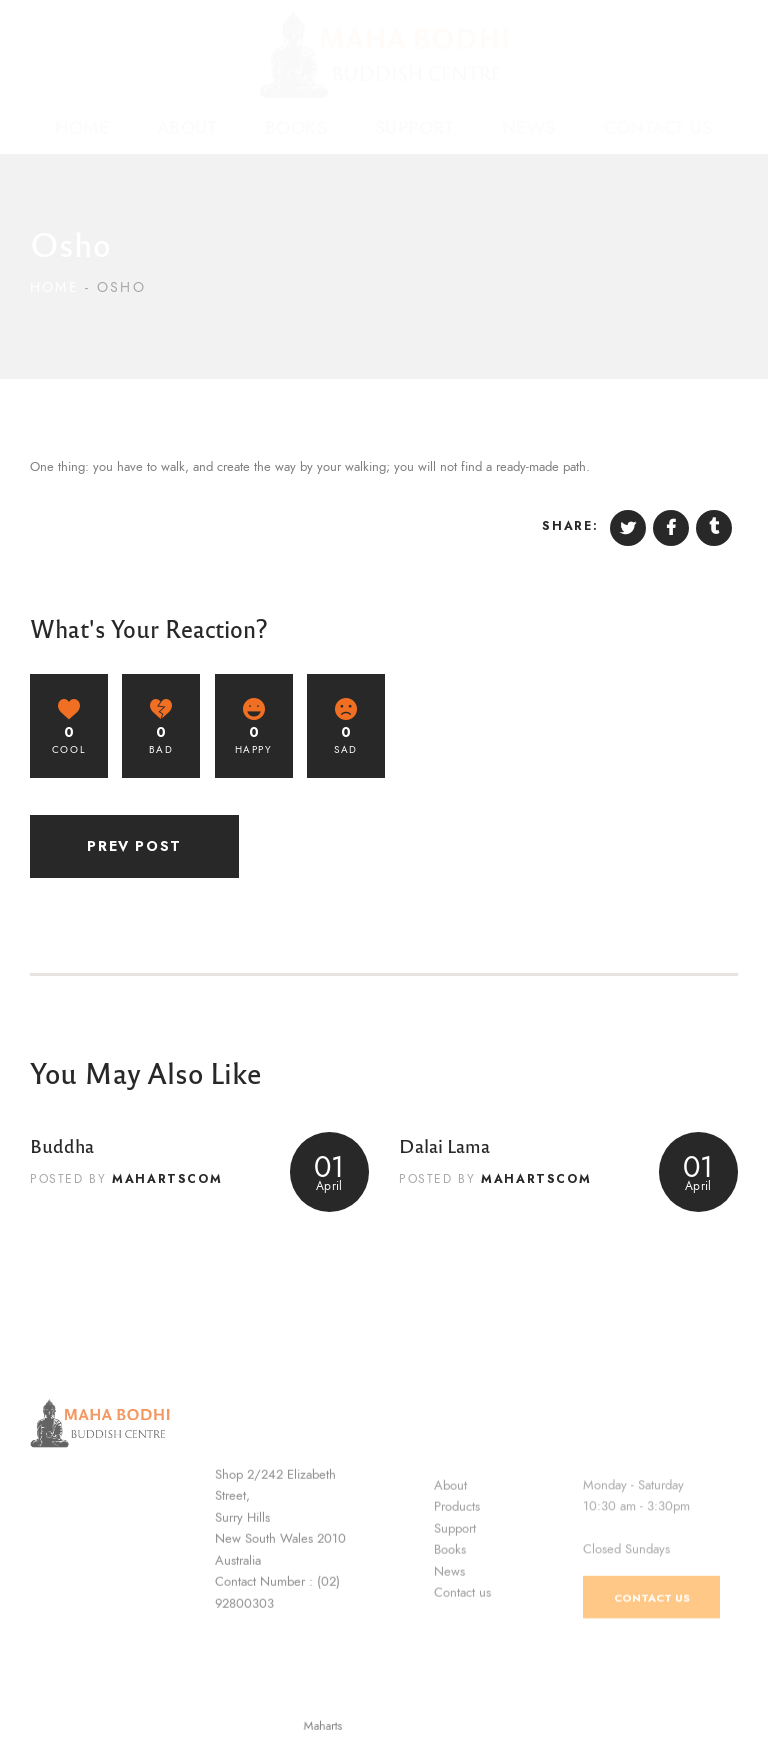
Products (457, 1587)
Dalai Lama (444, 1145)
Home (54, 287)
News (449, 1652)
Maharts (344, 1726)
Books (450, 1630)
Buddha (62, 1145)
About (450, 1565)
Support (455, 1608)
